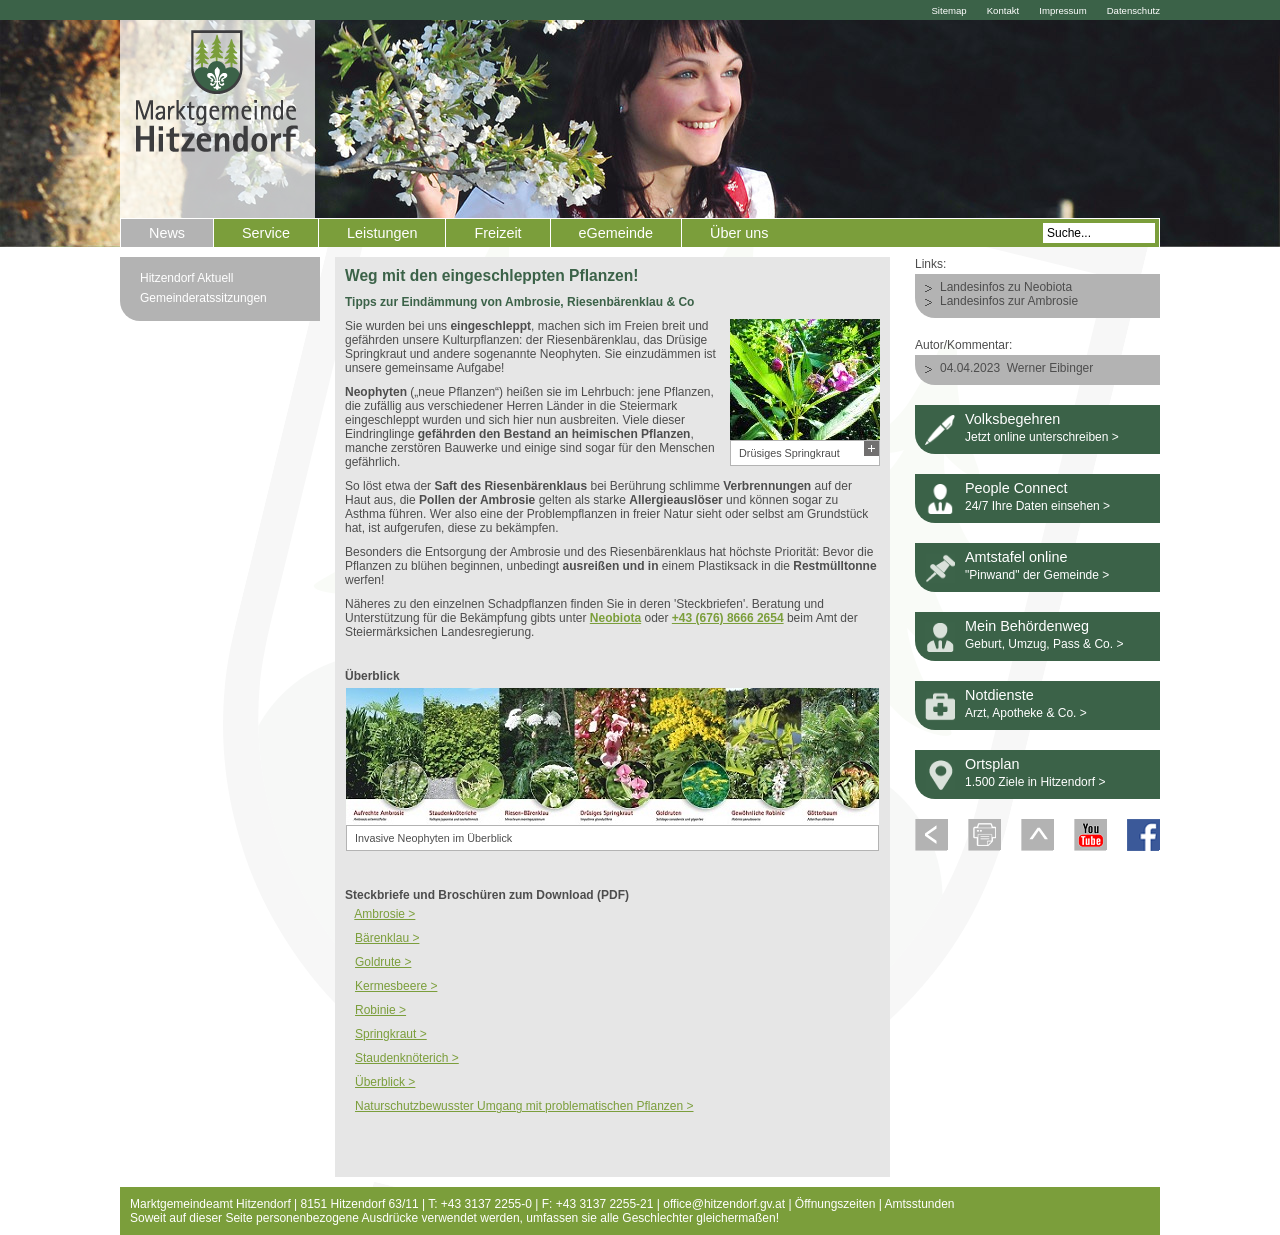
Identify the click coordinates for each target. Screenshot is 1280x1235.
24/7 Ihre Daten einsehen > (1037, 506)
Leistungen (382, 233)
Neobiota (615, 618)
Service (266, 233)
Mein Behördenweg (1027, 626)
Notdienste (999, 695)
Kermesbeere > (396, 986)
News (167, 233)
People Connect (1016, 488)
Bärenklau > (387, 938)
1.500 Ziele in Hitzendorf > (1035, 782)
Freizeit (497, 233)
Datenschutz (1133, 10)
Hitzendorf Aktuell (186, 278)
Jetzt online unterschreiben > (1042, 437)
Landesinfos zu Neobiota (1006, 287)
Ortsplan (992, 764)
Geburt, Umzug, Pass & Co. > (1044, 644)
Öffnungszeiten (835, 1204)
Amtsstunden (920, 1204)
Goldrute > (383, 962)
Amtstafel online (1016, 557)
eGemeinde (616, 233)
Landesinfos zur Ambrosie (1009, 301)
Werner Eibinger (1050, 368)
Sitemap (948, 10)
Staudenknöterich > (407, 1058)
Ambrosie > (384, 914)
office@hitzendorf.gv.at (724, 1204)
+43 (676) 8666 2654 (728, 618)
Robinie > (380, 1010)
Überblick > (385, 1082)
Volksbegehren (1012, 419)
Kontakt (1003, 10)
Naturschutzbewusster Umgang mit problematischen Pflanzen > (524, 1106)
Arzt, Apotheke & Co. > (1026, 713)
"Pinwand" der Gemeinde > (1037, 575)
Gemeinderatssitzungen (203, 298)
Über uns (739, 233)
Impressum (1062, 10)
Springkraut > (391, 1034)
